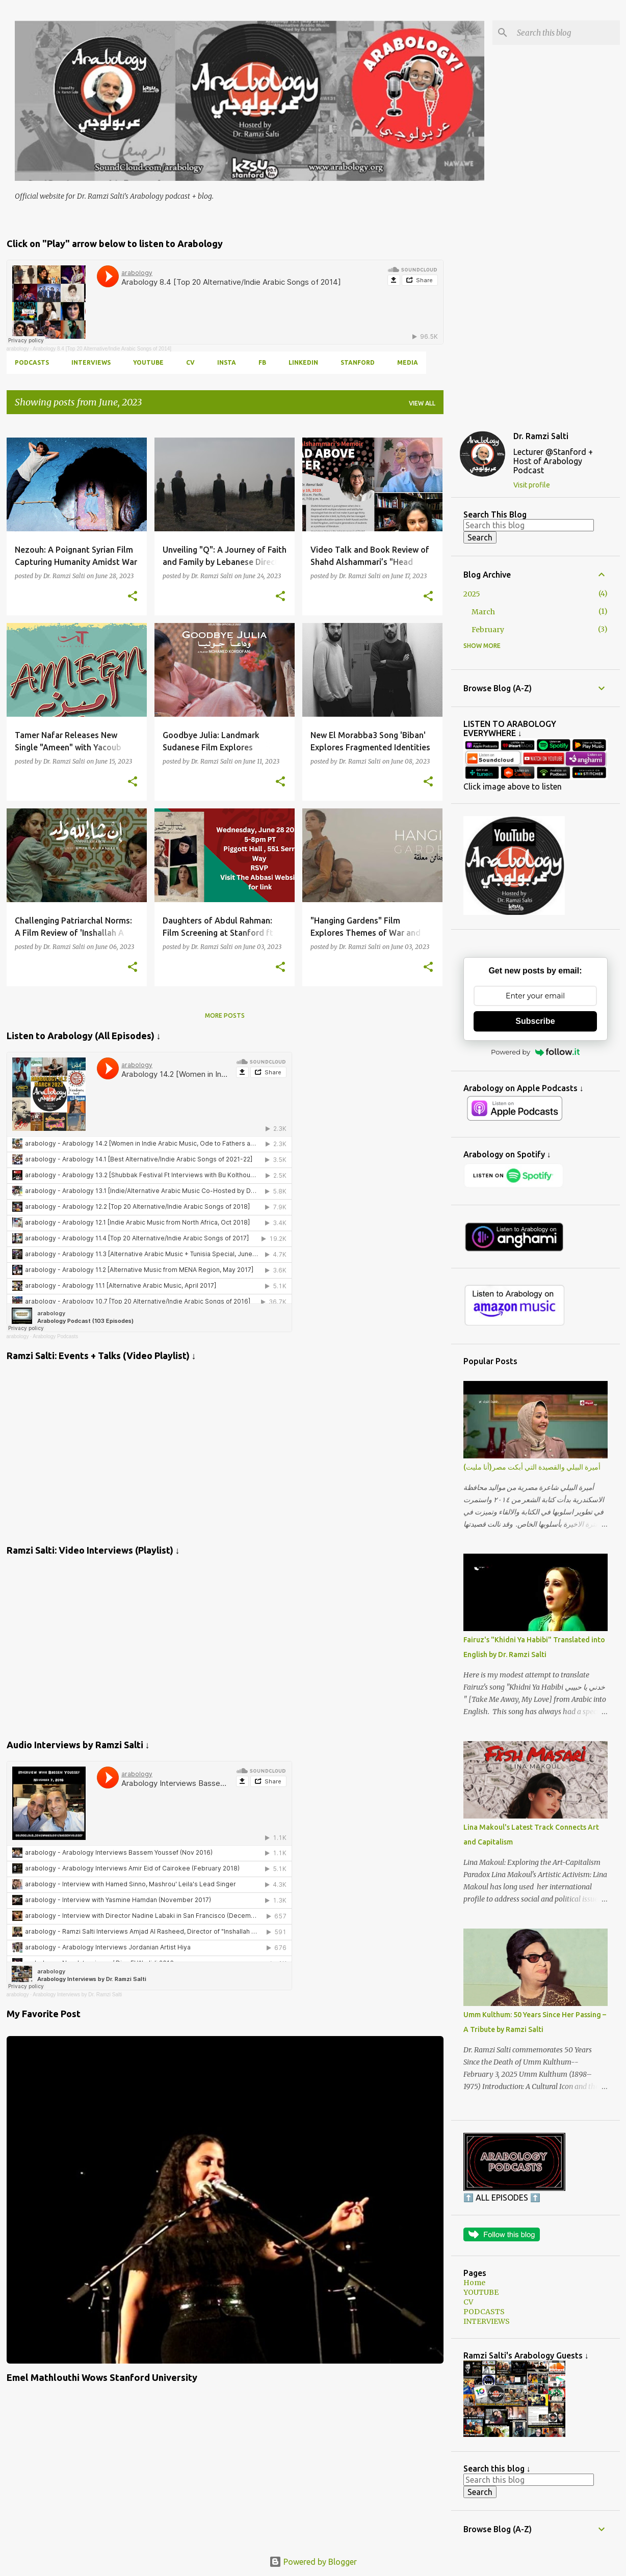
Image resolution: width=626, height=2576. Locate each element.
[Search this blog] (566, 32)
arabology (18, 348)
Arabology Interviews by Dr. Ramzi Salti (77, 1994)
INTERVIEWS (91, 362)
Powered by (535, 1052)
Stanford (358, 362)
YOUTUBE (148, 362)
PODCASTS (32, 362)
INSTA (226, 362)
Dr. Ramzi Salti (540, 436)
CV (190, 362)
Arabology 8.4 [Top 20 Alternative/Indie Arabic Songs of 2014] (102, 348)
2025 (471, 594)
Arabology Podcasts (55, 1336)
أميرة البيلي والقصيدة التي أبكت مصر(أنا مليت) (532, 1467)
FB (262, 362)
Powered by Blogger (313, 2561)
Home (474, 2282)
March (483, 611)
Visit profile (531, 485)
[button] (132, 596)
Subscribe (535, 1021)
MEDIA (407, 362)
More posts (225, 1015)
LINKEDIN (303, 362)
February (488, 629)
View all (422, 403)
